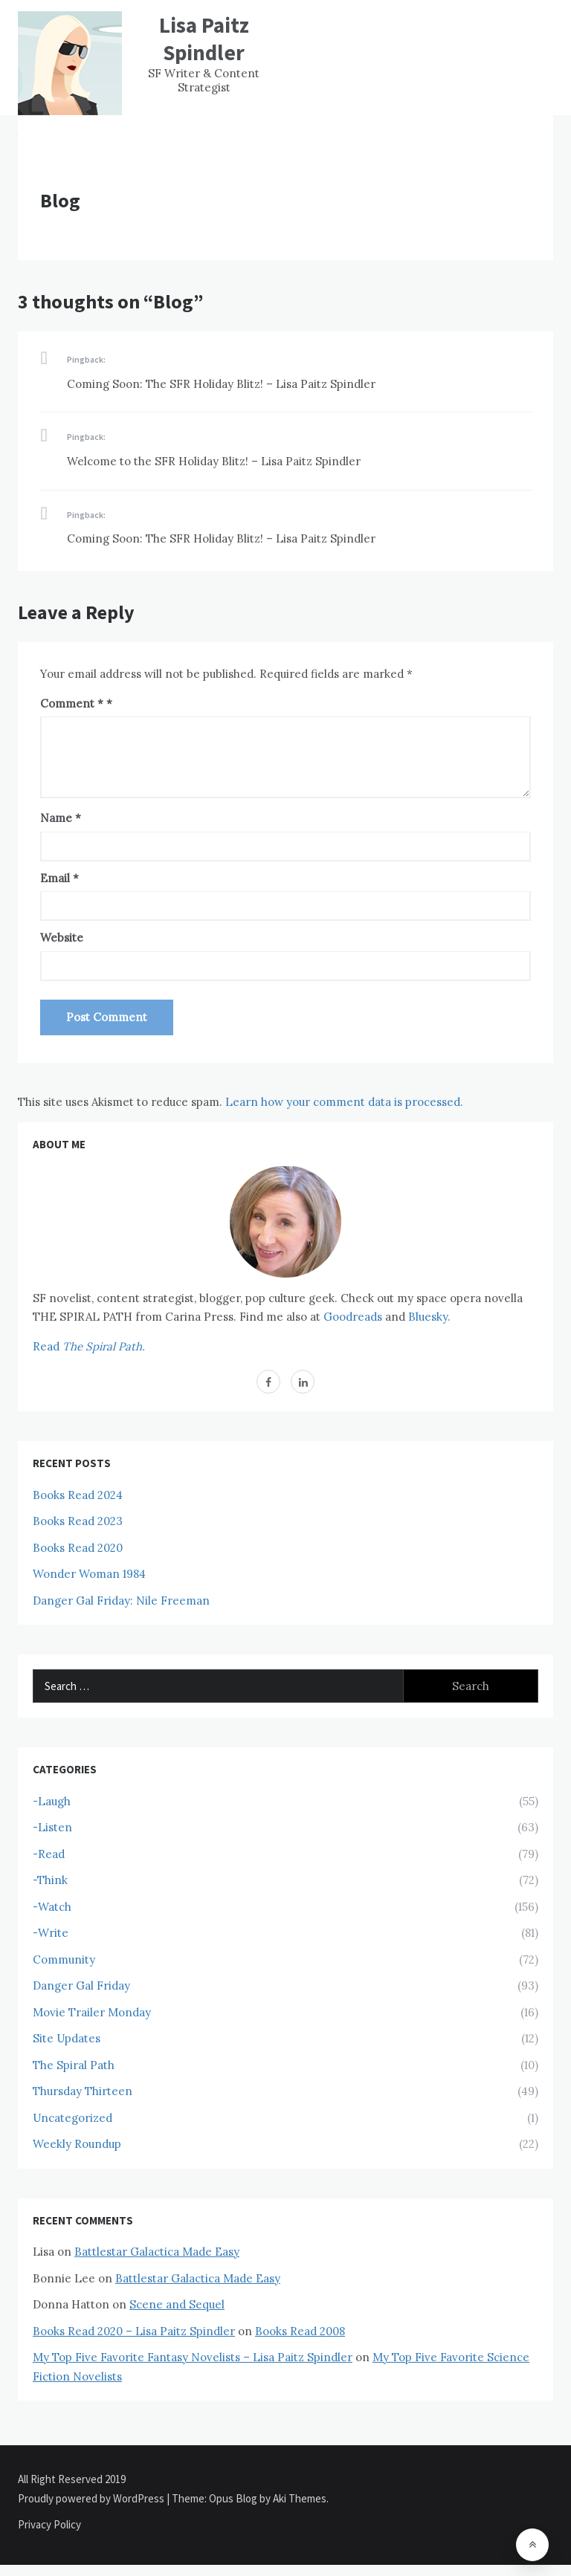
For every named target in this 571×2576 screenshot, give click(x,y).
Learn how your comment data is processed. (344, 1102)
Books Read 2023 (78, 1521)
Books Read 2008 (300, 2331)
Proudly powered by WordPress (92, 2498)
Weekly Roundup (77, 2144)
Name (60, 818)
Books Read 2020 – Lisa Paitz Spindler (134, 2331)
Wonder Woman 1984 (89, 1574)
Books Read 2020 (78, 1548)
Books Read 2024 (78, 1495)
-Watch (52, 1907)
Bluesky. (429, 1317)
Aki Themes (299, 2498)
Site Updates (66, 2038)
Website (61, 938)
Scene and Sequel (177, 2304)
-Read (49, 1854)
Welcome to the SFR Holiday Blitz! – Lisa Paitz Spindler (214, 461)
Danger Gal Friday (81, 1985)
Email (59, 878)
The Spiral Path (73, 2065)
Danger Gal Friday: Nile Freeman (121, 1600)
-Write (50, 1933)
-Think (50, 1880)
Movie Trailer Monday (92, 2012)
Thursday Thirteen (82, 2091)
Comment (71, 703)
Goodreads (352, 1317)
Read (89, 1346)
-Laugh (52, 1801)
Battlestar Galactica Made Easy (156, 2252)
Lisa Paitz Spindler (204, 38)
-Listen (52, 1827)
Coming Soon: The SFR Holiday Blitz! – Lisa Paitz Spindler (221, 384)
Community (64, 1959)
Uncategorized (72, 2118)
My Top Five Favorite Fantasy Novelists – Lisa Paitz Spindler (192, 2357)
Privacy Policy (49, 2524)
